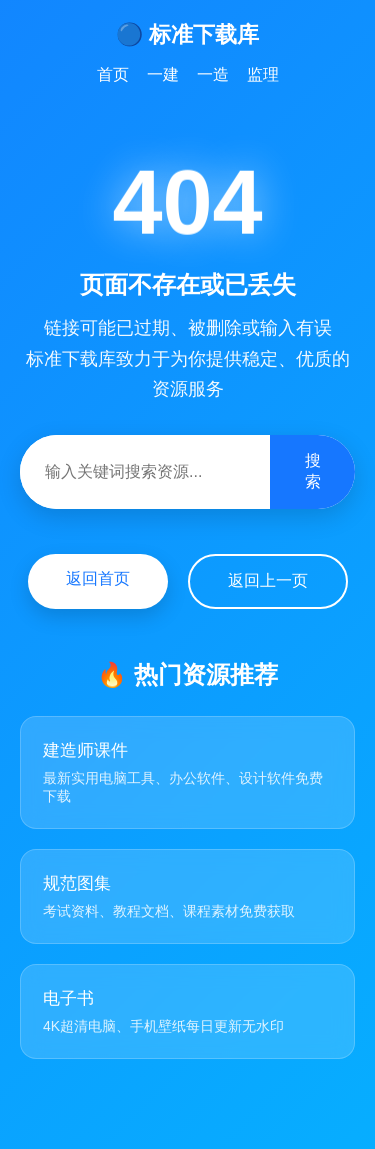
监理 (263, 74)
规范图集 (77, 883)
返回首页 (98, 578)
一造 (213, 74)
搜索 (313, 471)
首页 (113, 74)
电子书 (68, 998)
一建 (163, 74)
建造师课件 (85, 750)
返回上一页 (268, 580)
